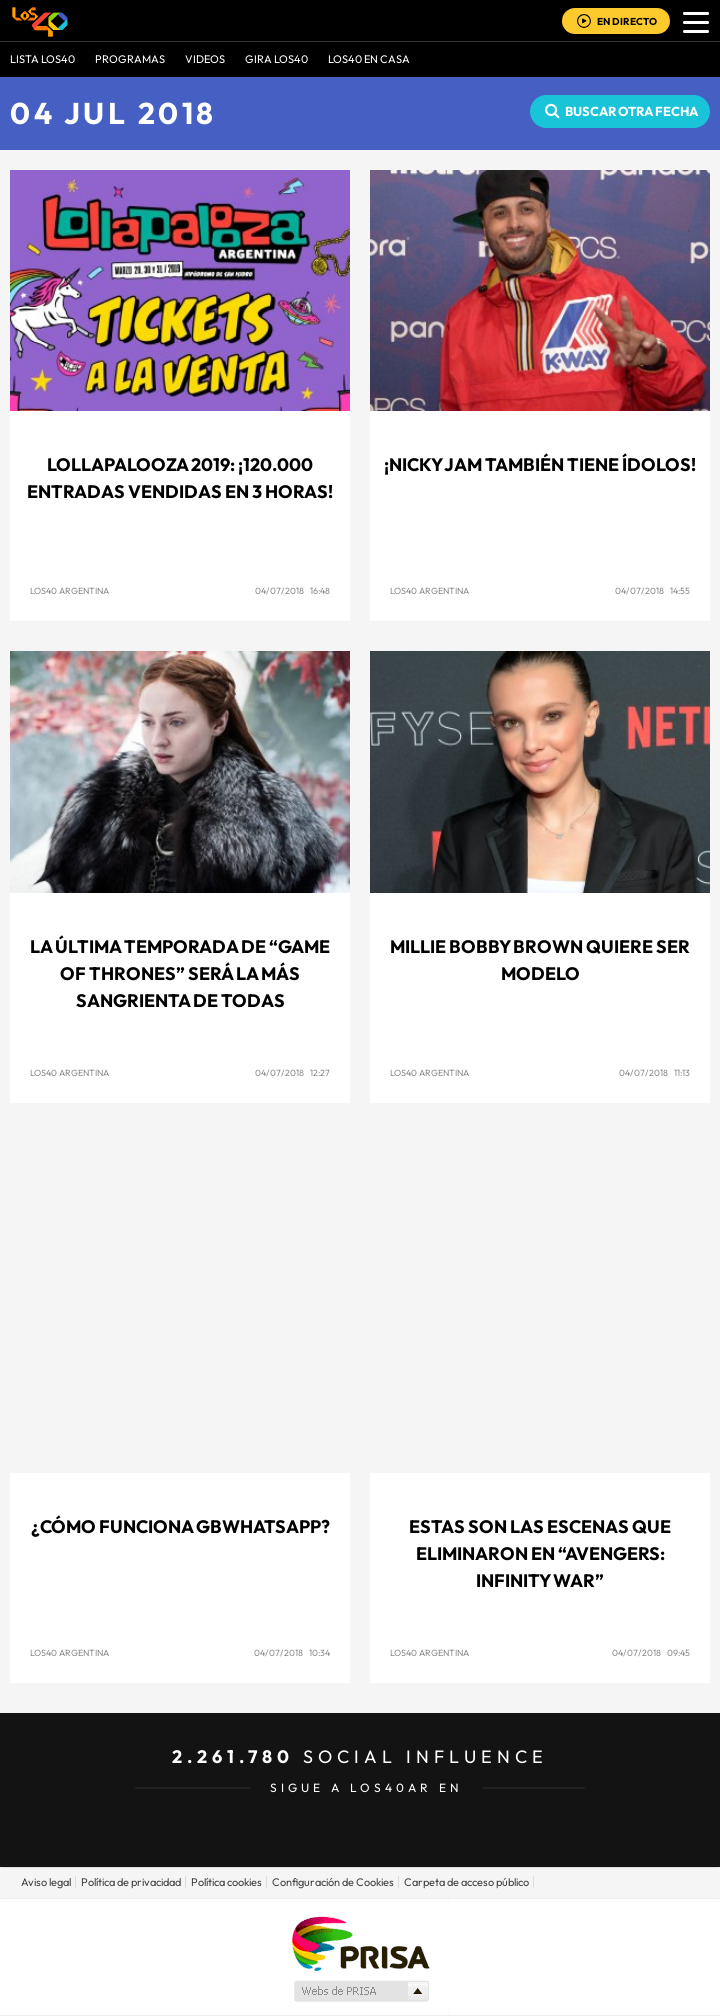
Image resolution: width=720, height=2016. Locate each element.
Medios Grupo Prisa (360, 1991)
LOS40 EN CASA (369, 59)
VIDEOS (205, 59)
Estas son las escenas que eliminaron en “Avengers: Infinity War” (540, 1553)
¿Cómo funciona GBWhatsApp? (180, 1526)
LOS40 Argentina (69, 590)
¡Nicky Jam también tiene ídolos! (540, 464)
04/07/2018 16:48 (292, 590)
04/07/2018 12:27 (292, 1072)
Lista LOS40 (42, 59)
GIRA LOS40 (276, 59)
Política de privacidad (131, 1882)
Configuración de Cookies (333, 1882)
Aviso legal (46, 1882)
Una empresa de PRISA (360, 1942)
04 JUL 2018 (113, 113)
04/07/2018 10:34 (292, 1652)
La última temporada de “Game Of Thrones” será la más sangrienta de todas (180, 973)
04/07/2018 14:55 (652, 590)
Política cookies (226, 1882)
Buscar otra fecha (631, 111)
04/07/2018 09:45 (651, 1652)
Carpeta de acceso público (466, 1882)
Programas (130, 59)
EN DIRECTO (627, 21)
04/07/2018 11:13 (654, 1072)
